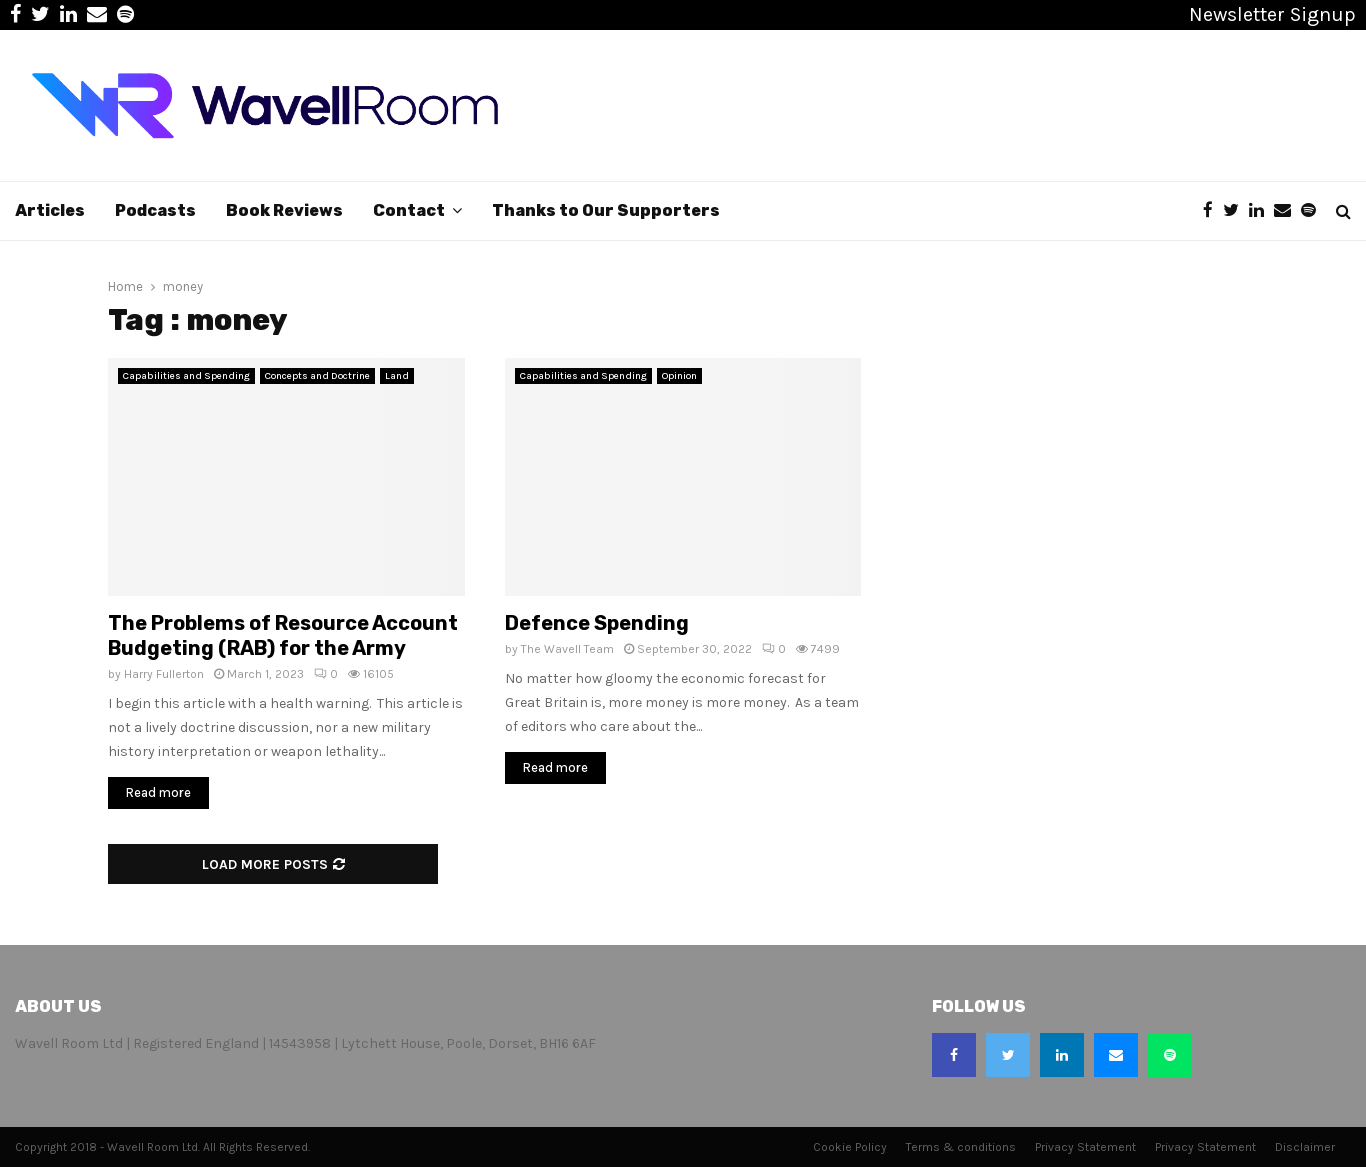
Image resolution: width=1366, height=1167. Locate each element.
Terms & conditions (961, 1147)
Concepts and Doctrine (317, 376)
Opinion (679, 376)
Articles (50, 210)
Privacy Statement (1085, 1147)
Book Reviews (284, 210)
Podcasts (155, 210)
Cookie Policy (850, 1147)
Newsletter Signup (1272, 14)
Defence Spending (597, 623)
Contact (409, 210)
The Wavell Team (567, 649)
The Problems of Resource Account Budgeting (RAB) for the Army (283, 635)
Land (397, 376)
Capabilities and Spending (186, 376)
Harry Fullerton (164, 674)
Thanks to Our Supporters (606, 210)
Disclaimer (1305, 1147)
